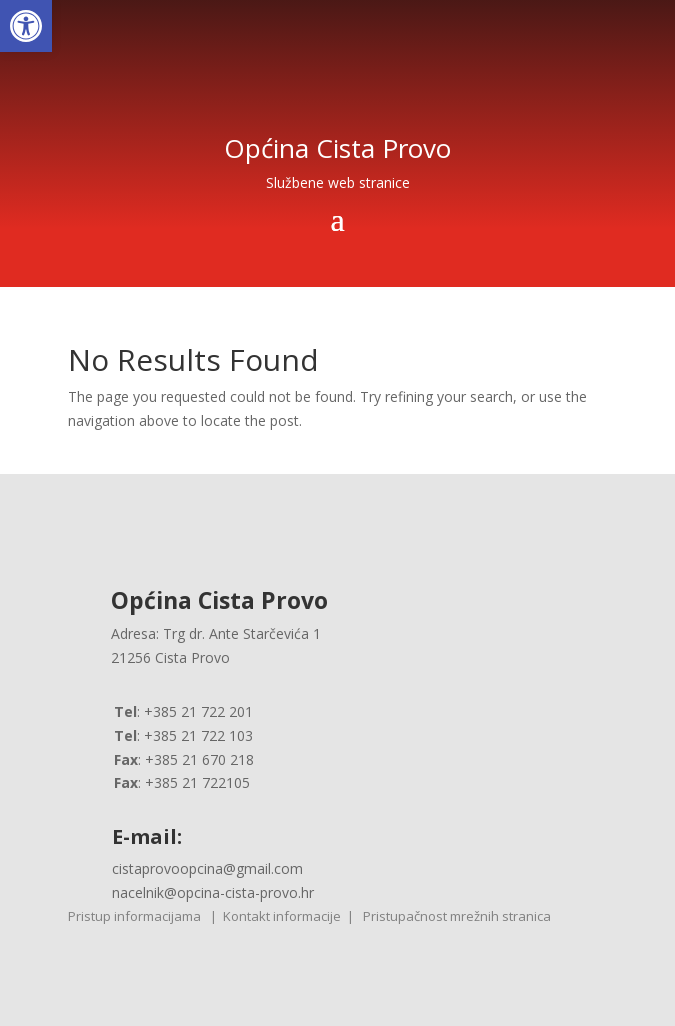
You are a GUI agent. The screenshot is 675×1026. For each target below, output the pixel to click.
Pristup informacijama (134, 916)
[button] (26, 26)
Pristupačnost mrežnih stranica (457, 916)
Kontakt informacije (282, 916)
